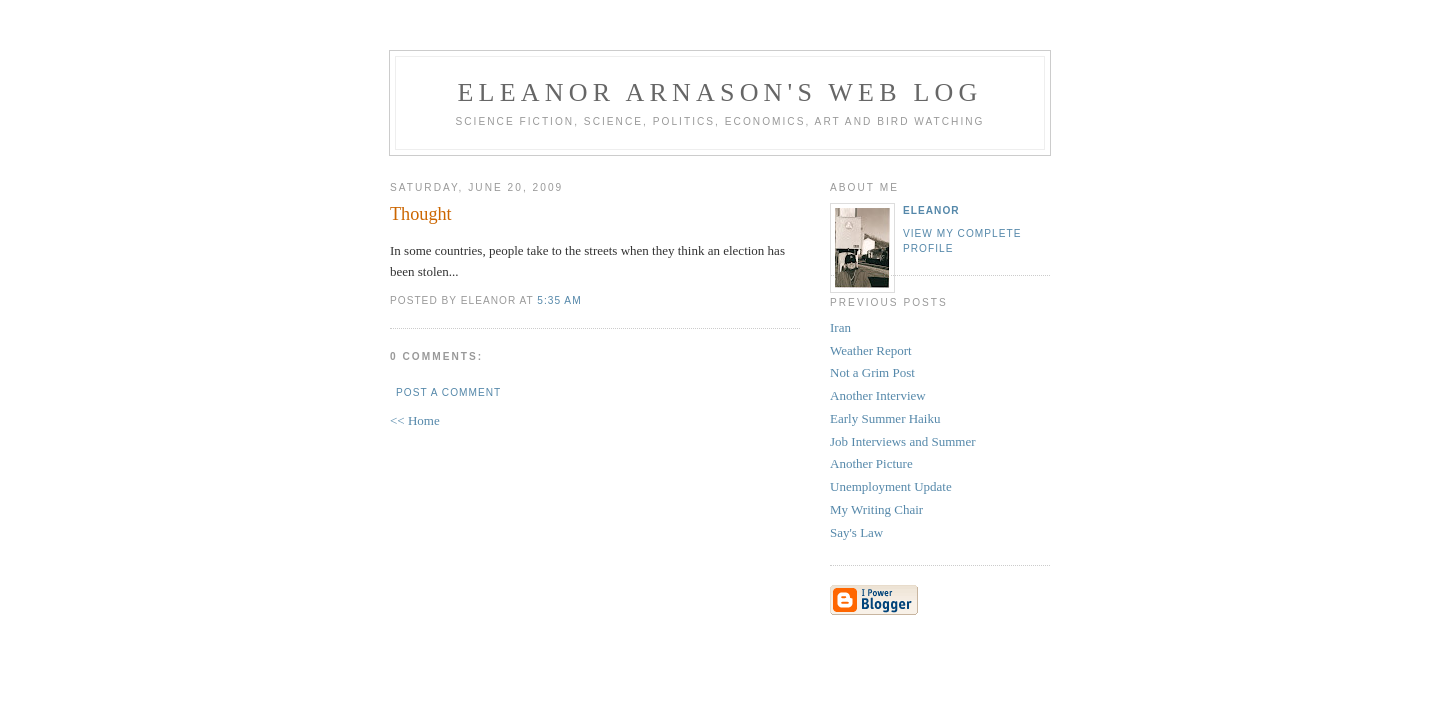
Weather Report (871, 350)
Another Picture (871, 463)
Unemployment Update (891, 486)
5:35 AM (559, 300)
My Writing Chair (876, 509)
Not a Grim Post (872, 372)
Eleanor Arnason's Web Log (720, 92)
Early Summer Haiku (885, 418)
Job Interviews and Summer (903, 441)
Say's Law (856, 532)
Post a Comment (448, 392)
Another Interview (878, 395)
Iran (840, 327)
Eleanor (931, 210)
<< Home (415, 420)
